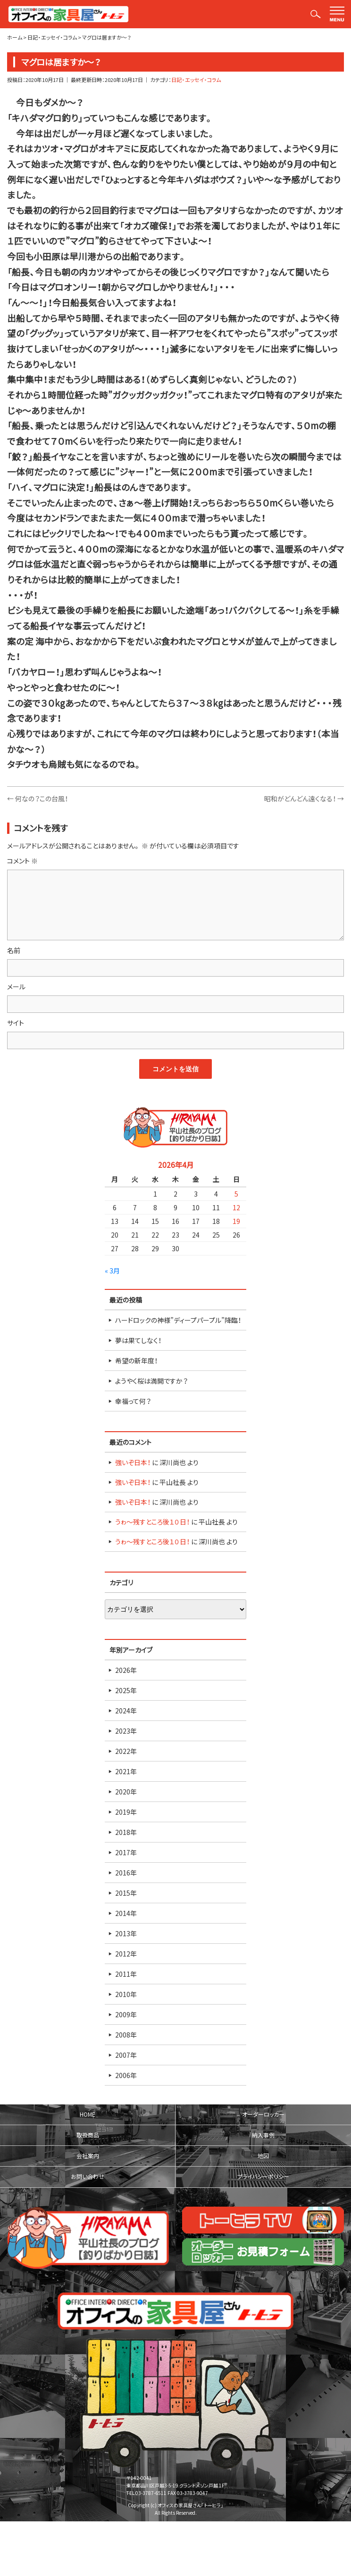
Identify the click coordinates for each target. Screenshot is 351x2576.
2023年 (126, 1731)
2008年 (126, 2034)
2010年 (126, 1994)
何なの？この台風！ (37, 798)
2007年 (126, 2055)
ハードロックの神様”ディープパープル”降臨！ (178, 1320)
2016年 (126, 1872)
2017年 (126, 1852)
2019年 (126, 1812)
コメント (22, 860)
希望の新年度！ (136, 1360)
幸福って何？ (133, 1401)
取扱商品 (87, 2135)
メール (16, 986)
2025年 (126, 1690)
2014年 (126, 1913)
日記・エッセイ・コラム (196, 80)
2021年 (126, 1771)
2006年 (126, 2075)
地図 (263, 2156)
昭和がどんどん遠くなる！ (304, 798)
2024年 (126, 1710)
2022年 (126, 1751)
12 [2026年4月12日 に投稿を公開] (236, 1207)
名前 (13, 950)
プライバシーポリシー (263, 2176)
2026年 (126, 1670)
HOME (87, 2114)
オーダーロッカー (263, 2114)
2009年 (126, 2014)
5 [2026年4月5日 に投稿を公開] (236, 1193)
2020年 (126, 1791)
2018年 (126, 1832)
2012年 (126, 1953)
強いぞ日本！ (132, 1462)
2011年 (126, 1974)
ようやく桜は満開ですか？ (151, 1381)
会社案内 (87, 2156)
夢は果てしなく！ (138, 1340)
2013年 (126, 1933)
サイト (15, 1022)
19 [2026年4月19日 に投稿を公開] (236, 1221)
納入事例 (263, 2135)
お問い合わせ (87, 2176)
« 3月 (112, 1270)
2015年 (126, 1893)
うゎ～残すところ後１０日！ (152, 1521)
